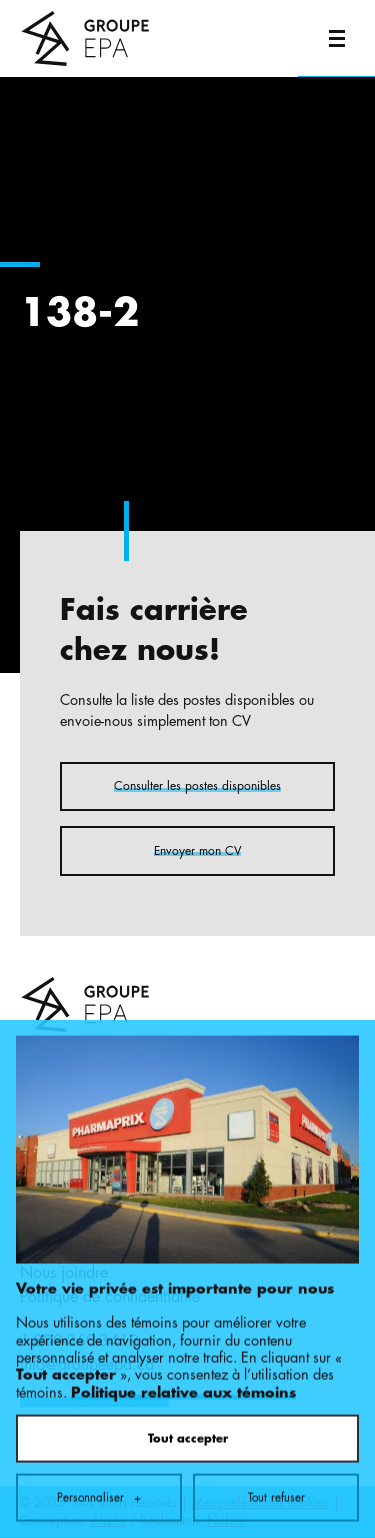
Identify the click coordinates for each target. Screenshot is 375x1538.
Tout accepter (188, 1362)
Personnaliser (99, 1421)
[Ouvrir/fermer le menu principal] (336, 38)
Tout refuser (276, 1421)
